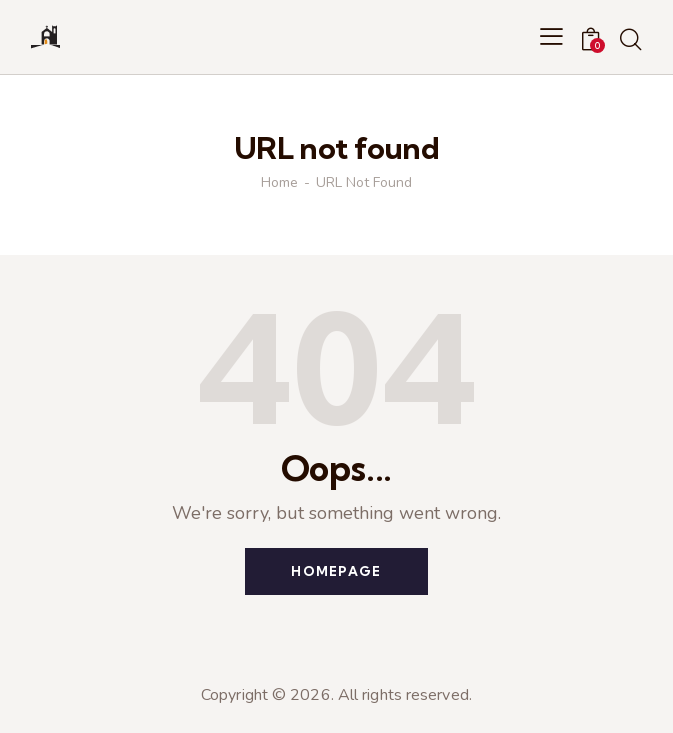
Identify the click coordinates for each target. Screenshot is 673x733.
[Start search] (630, 40)
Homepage (336, 571)
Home (279, 182)
